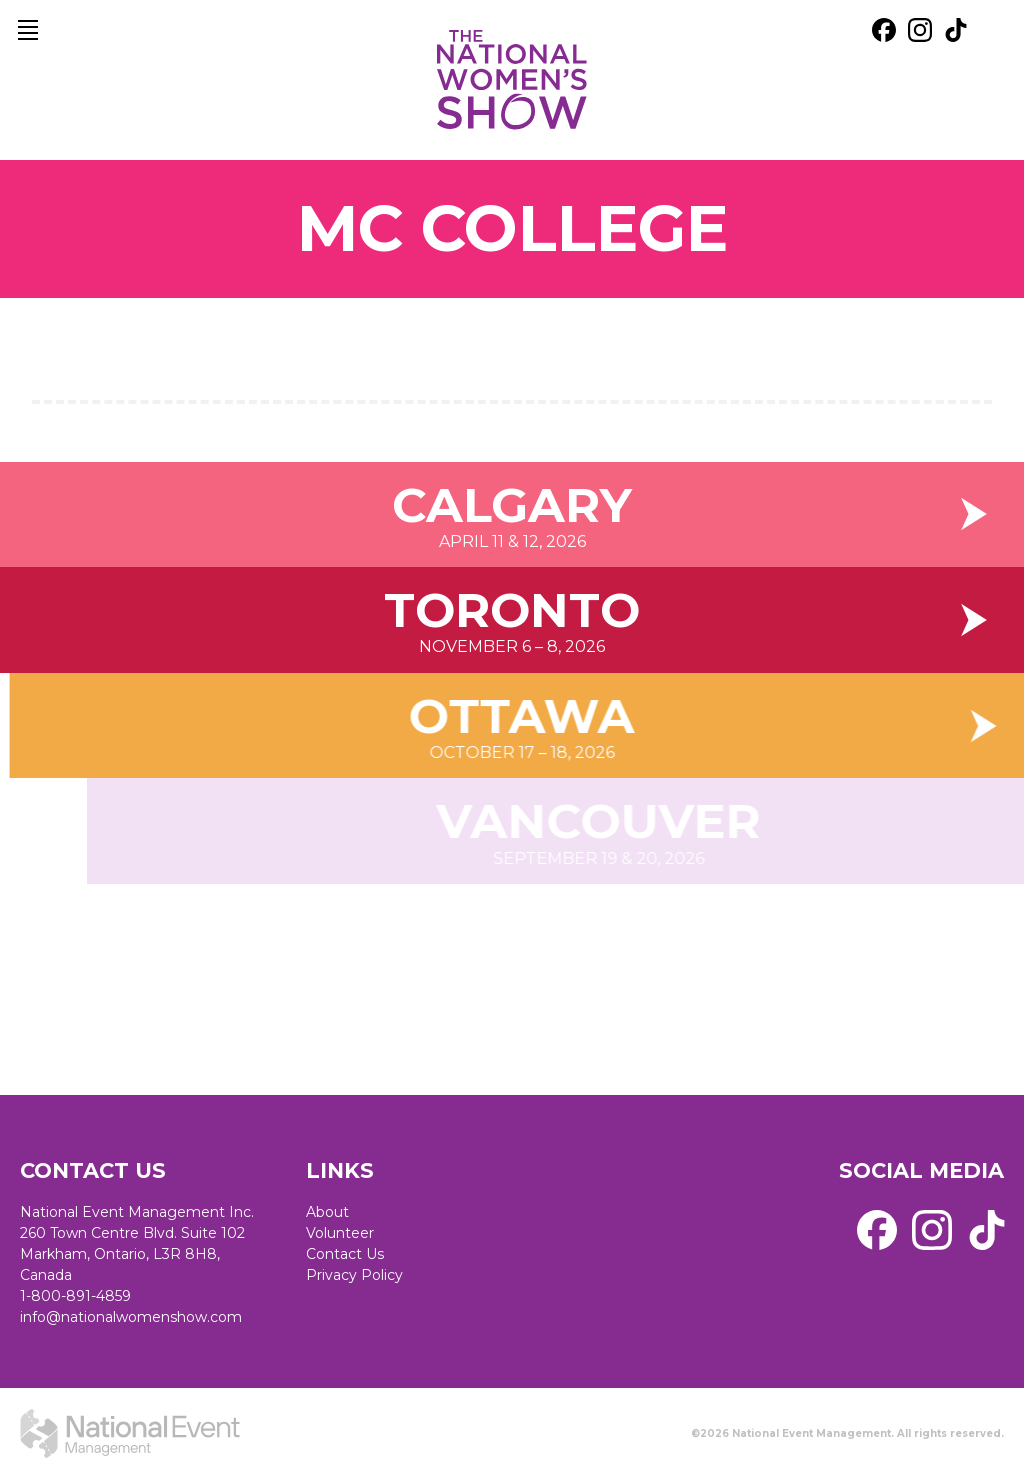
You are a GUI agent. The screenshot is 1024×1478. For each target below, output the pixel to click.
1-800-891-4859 (75, 1296)
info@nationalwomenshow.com (131, 1317)
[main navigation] (28, 30)
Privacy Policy (354, 1275)
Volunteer (340, 1233)
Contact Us (345, 1254)
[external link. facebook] (884, 30)
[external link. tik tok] (956, 30)
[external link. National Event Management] (130, 1433)
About (327, 1212)
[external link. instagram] (920, 30)
